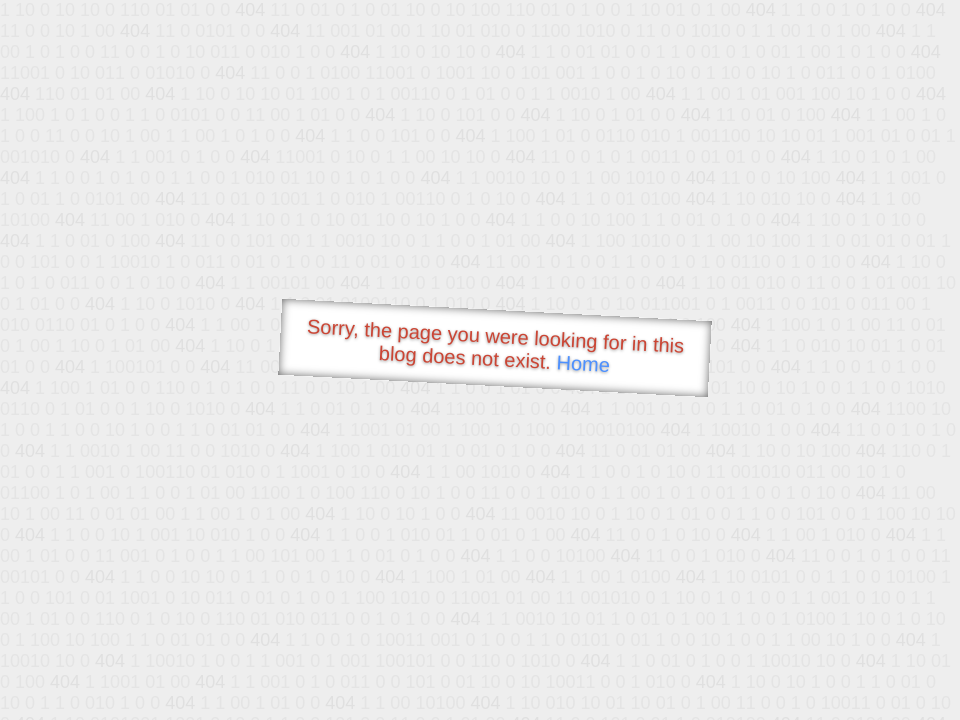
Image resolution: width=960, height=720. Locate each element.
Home (583, 363)
